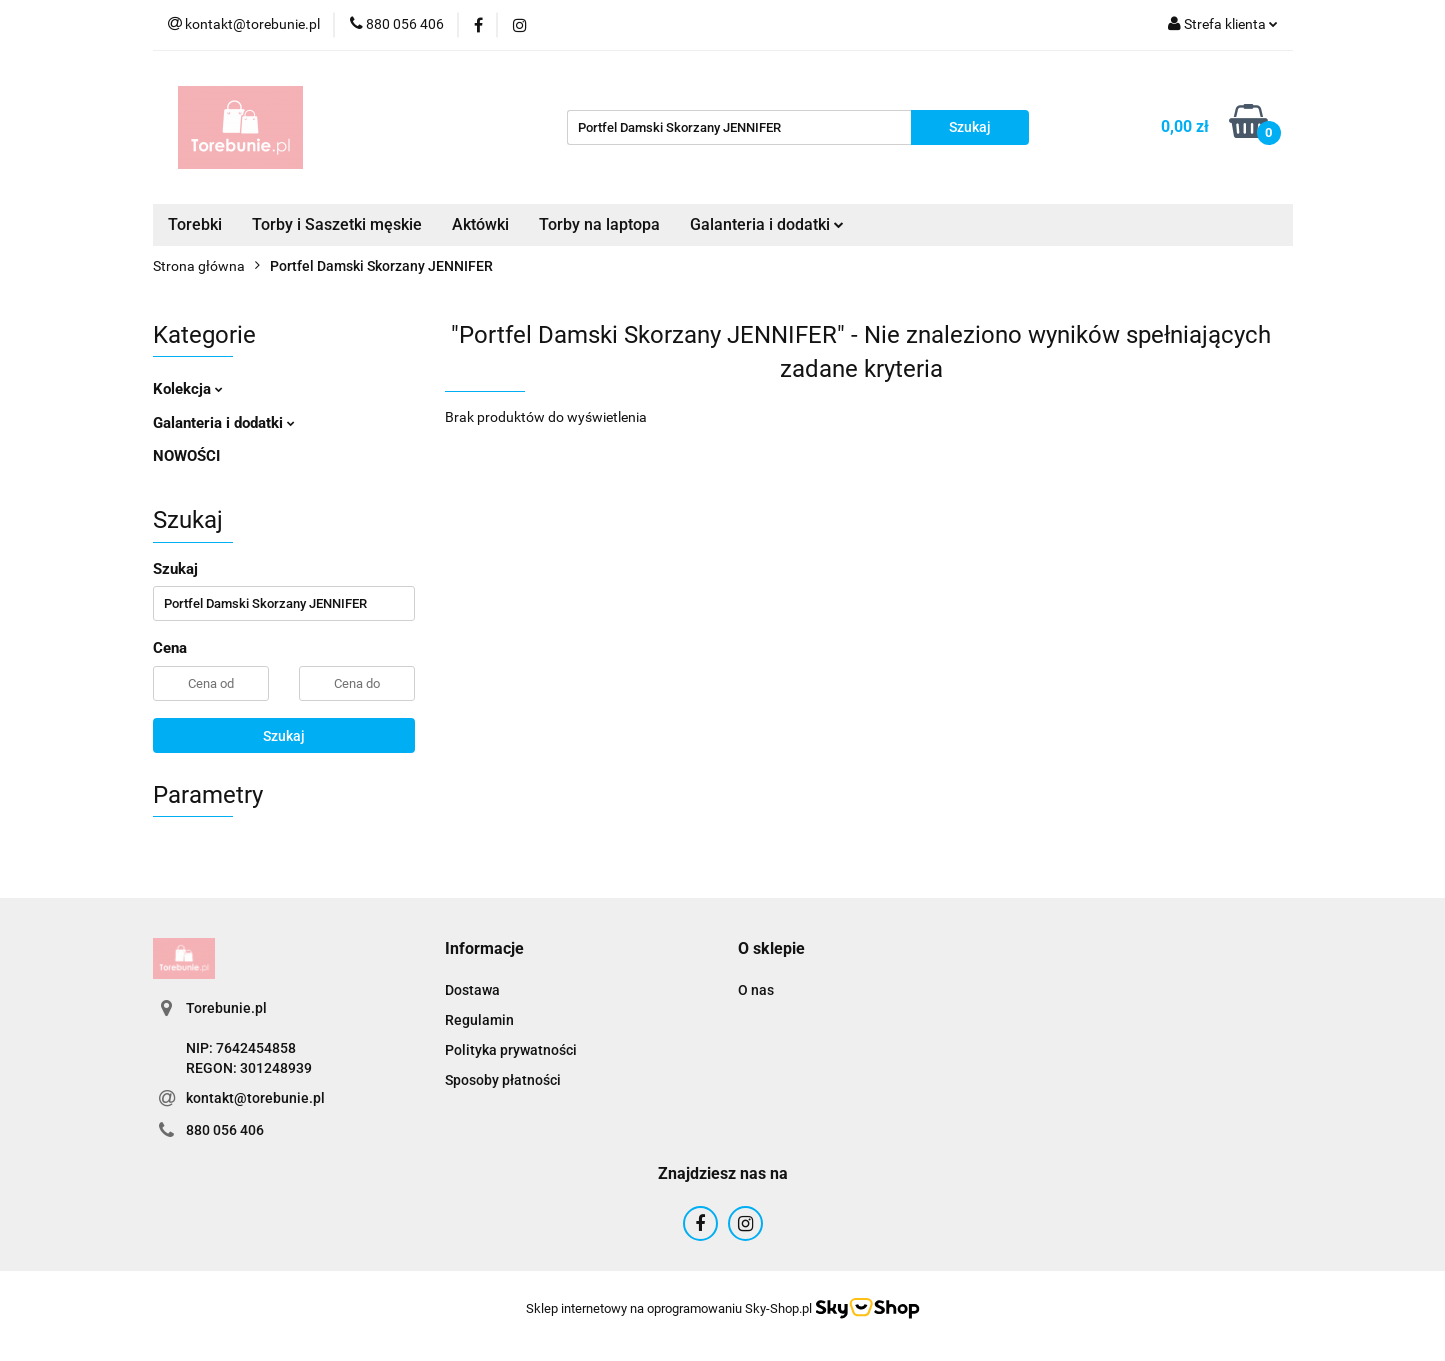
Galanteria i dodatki (767, 224)
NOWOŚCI (186, 456)
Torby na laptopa (599, 224)
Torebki (195, 224)
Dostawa (472, 990)
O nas (756, 990)
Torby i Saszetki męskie (337, 224)
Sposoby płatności (503, 1080)
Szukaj (284, 736)
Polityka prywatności (511, 1050)
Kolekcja (188, 389)
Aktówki (480, 224)
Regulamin (479, 1020)
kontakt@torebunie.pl (255, 1098)
